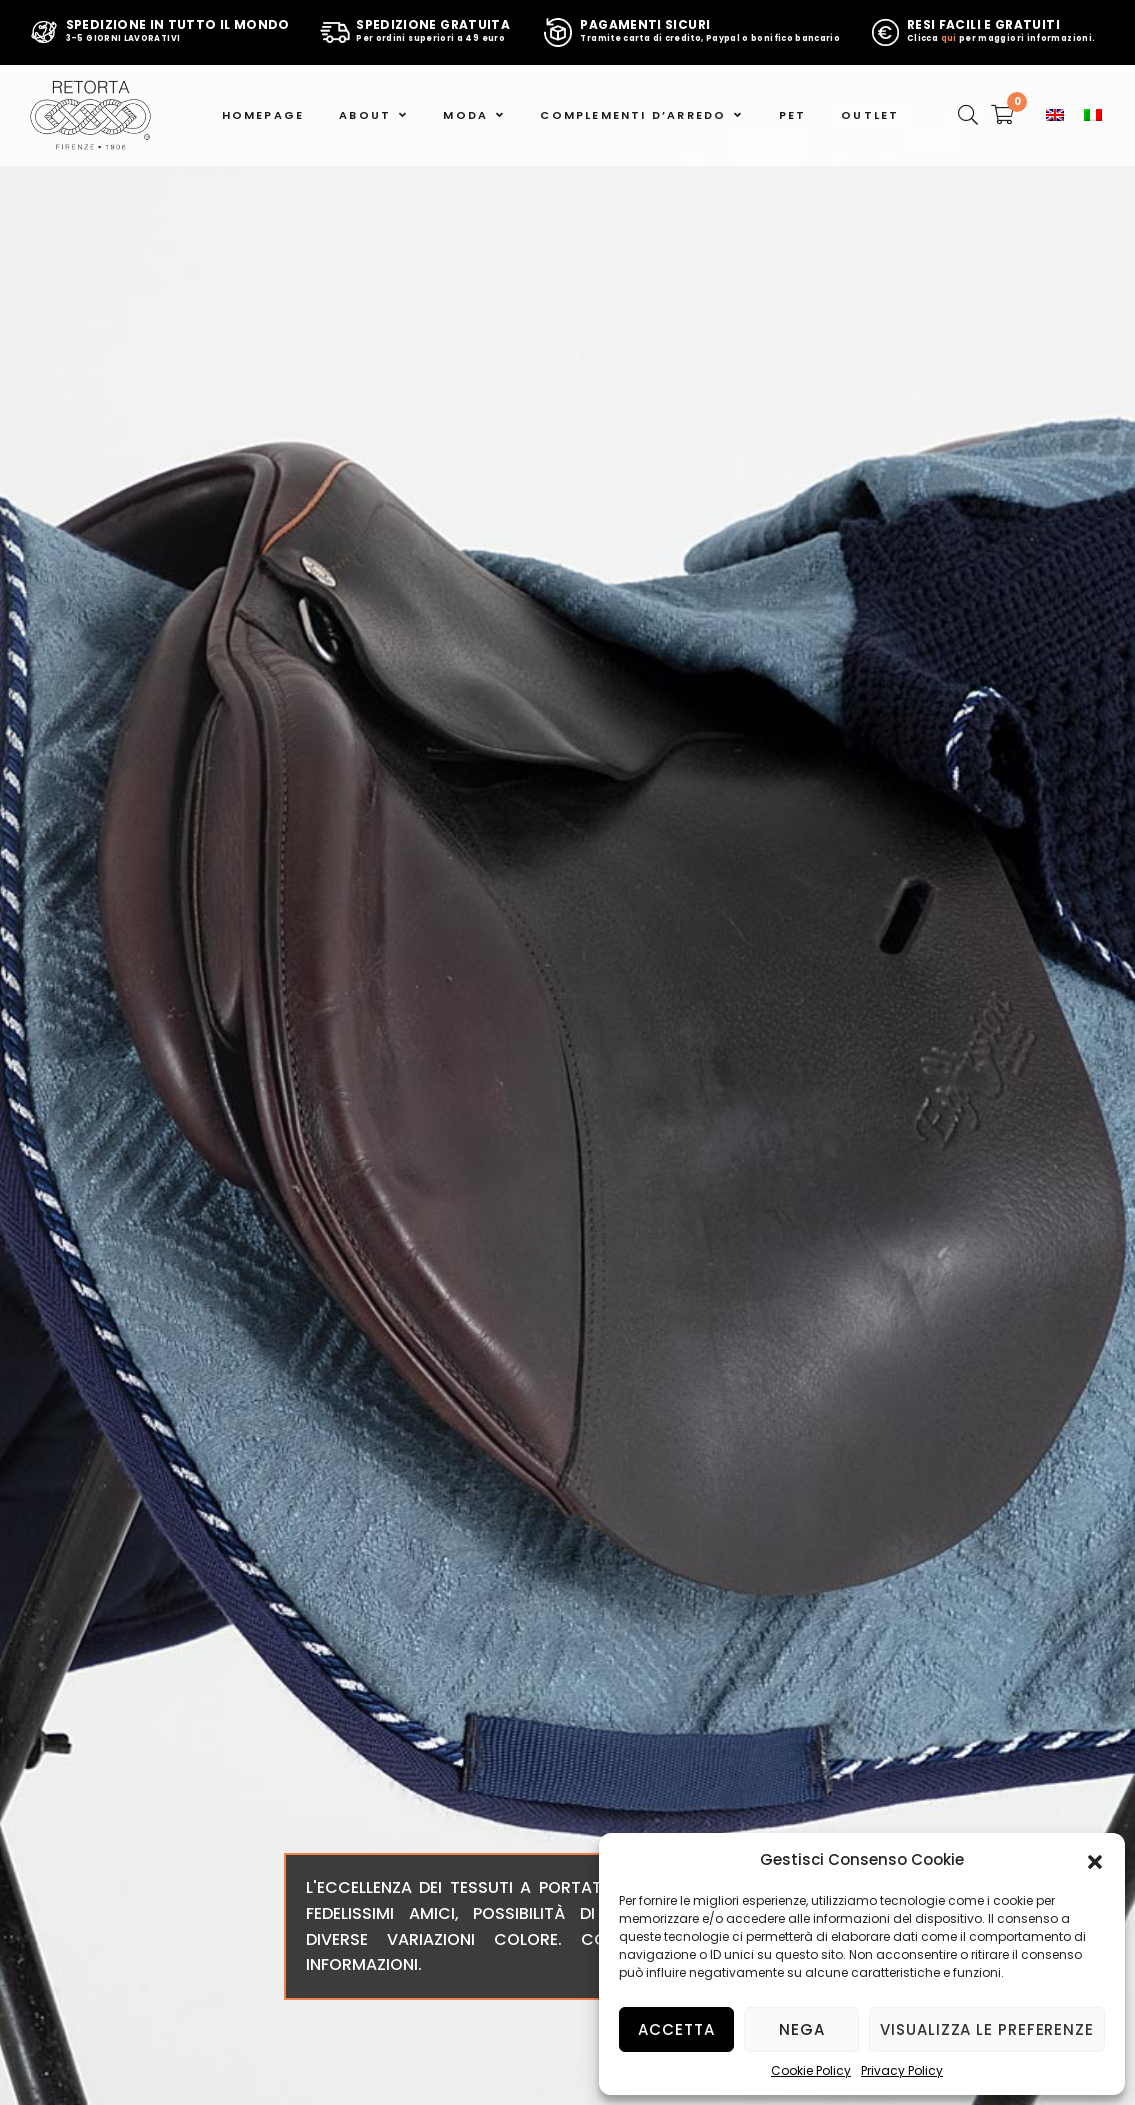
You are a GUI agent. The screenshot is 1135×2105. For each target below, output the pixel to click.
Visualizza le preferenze (987, 2029)
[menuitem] (1055, 115)
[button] (1095, 1860)
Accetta (676, 2029)
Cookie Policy (811, 2070)
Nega (802, 2029)
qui (949, 38)
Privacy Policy (902, 2070)
